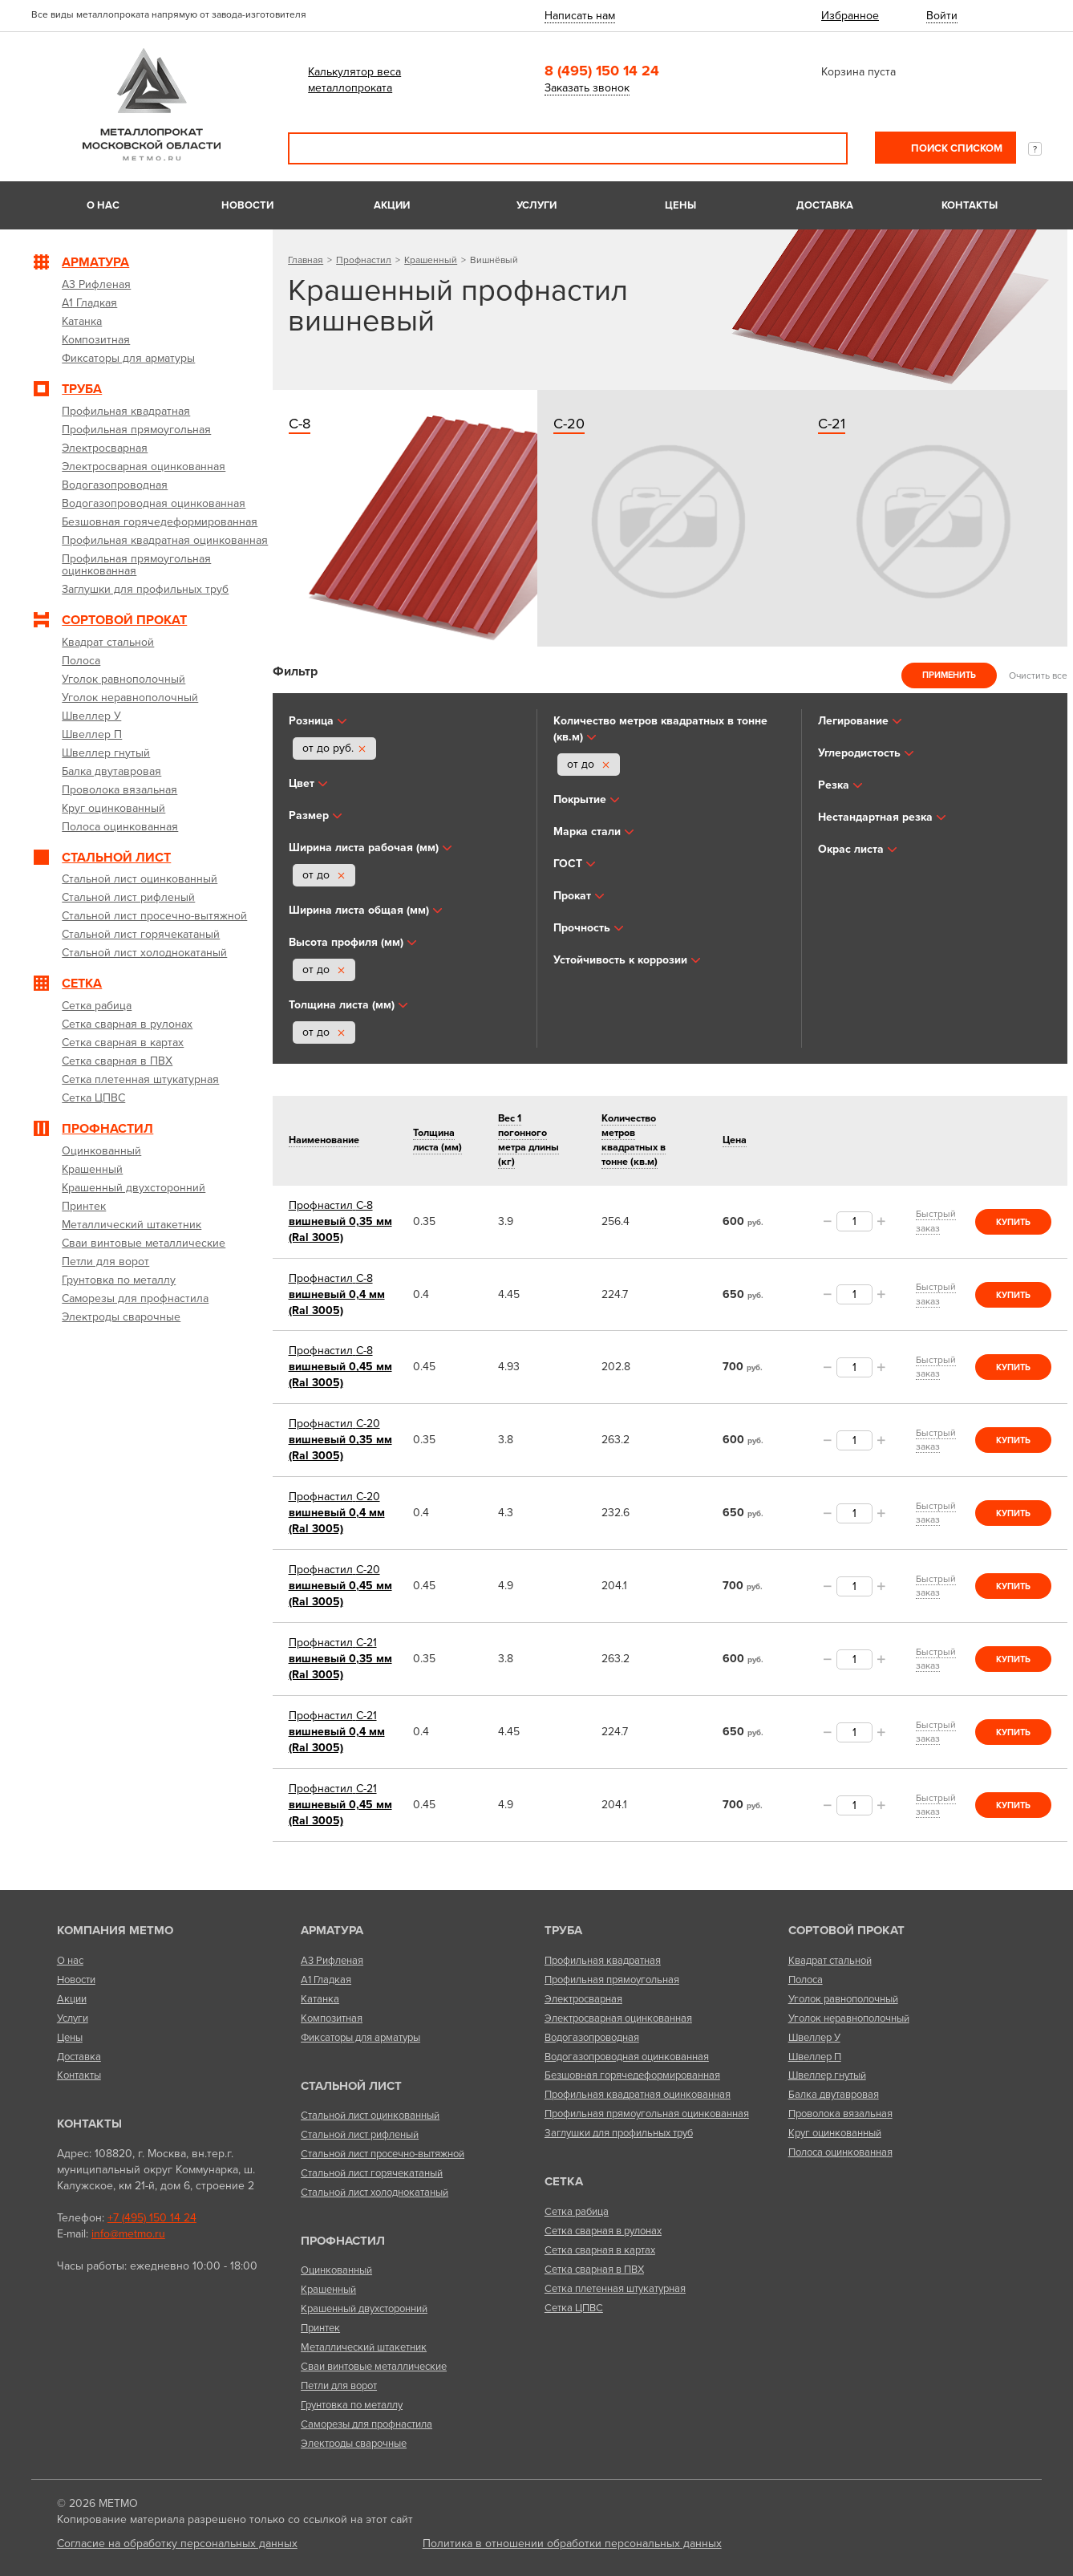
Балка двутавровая (833, 2094)
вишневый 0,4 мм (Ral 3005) (337, 1294)
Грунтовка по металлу (352, 2405)
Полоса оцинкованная (840, 2152)
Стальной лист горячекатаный (372, 2173)
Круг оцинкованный (834, 2133)
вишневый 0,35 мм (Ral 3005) (340, 1221)
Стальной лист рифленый (360, 2134)
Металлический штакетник (364, 2347)
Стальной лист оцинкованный (370, 2115)
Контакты (969, 205)
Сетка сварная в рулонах (603, 2231)
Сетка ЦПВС (574, 2308)
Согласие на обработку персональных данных (177, 2543)
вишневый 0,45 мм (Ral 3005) (340, 1366)
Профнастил (363, 260)
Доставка (824, 205)
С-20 (569, 423)
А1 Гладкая (326, 1980)
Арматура (332, 1930)
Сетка (564, 2181)
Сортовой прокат (846, 1930)
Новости (247, 205)
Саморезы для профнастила (366, 2424)
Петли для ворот (339, 2385)
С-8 (299, 423)
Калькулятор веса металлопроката (354, 80)
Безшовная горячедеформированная (632, 2075)
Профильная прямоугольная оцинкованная (647, 2113)
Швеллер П (814, 2057)
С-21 (831, 423)
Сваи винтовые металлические (374, 2366)
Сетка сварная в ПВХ (594, 2269)
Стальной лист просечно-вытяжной (382, 2154)
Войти (942, 15)
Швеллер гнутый (827, 2075)
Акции (392, 205)
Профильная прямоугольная (612, 1980)
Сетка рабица (577, 2211)
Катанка (320, 1999)
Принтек (320, 2328)
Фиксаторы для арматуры (360, 2037)
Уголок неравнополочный (848, 2018)
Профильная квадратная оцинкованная (638, 2094)
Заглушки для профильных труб (619, 2133)
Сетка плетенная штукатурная (615, 2288)
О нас (103, 205)
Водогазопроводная (592, 2037)
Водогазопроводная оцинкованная (627, 2057)
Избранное (850, 15)
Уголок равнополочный (843, 1999)
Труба (563, 1930)
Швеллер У (814, 2037)
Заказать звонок (587, 88)
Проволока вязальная (840, 2113)
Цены (680, 205)
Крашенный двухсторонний (364, 2308)
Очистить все (1038, 674)
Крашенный (430, 260)
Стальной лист (351, 2086)
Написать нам (580, 15)
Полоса (805, 1980)
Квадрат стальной (830, 1960)
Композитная (331, 2018)
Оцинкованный (336, 2270)
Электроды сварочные (354, 2443)
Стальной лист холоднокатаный (374, 2192)
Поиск (824, 148)
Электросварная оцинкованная (618, 2018)
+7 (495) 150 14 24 (151, 2218)
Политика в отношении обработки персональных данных (572, 2543)
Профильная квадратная (603, 1960)
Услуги (536, 205)
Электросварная (583, 1999)
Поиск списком (955, 148)
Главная (305, 260)
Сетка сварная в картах (600, 2250)
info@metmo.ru (128, 2234)
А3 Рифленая (332, 1960)
